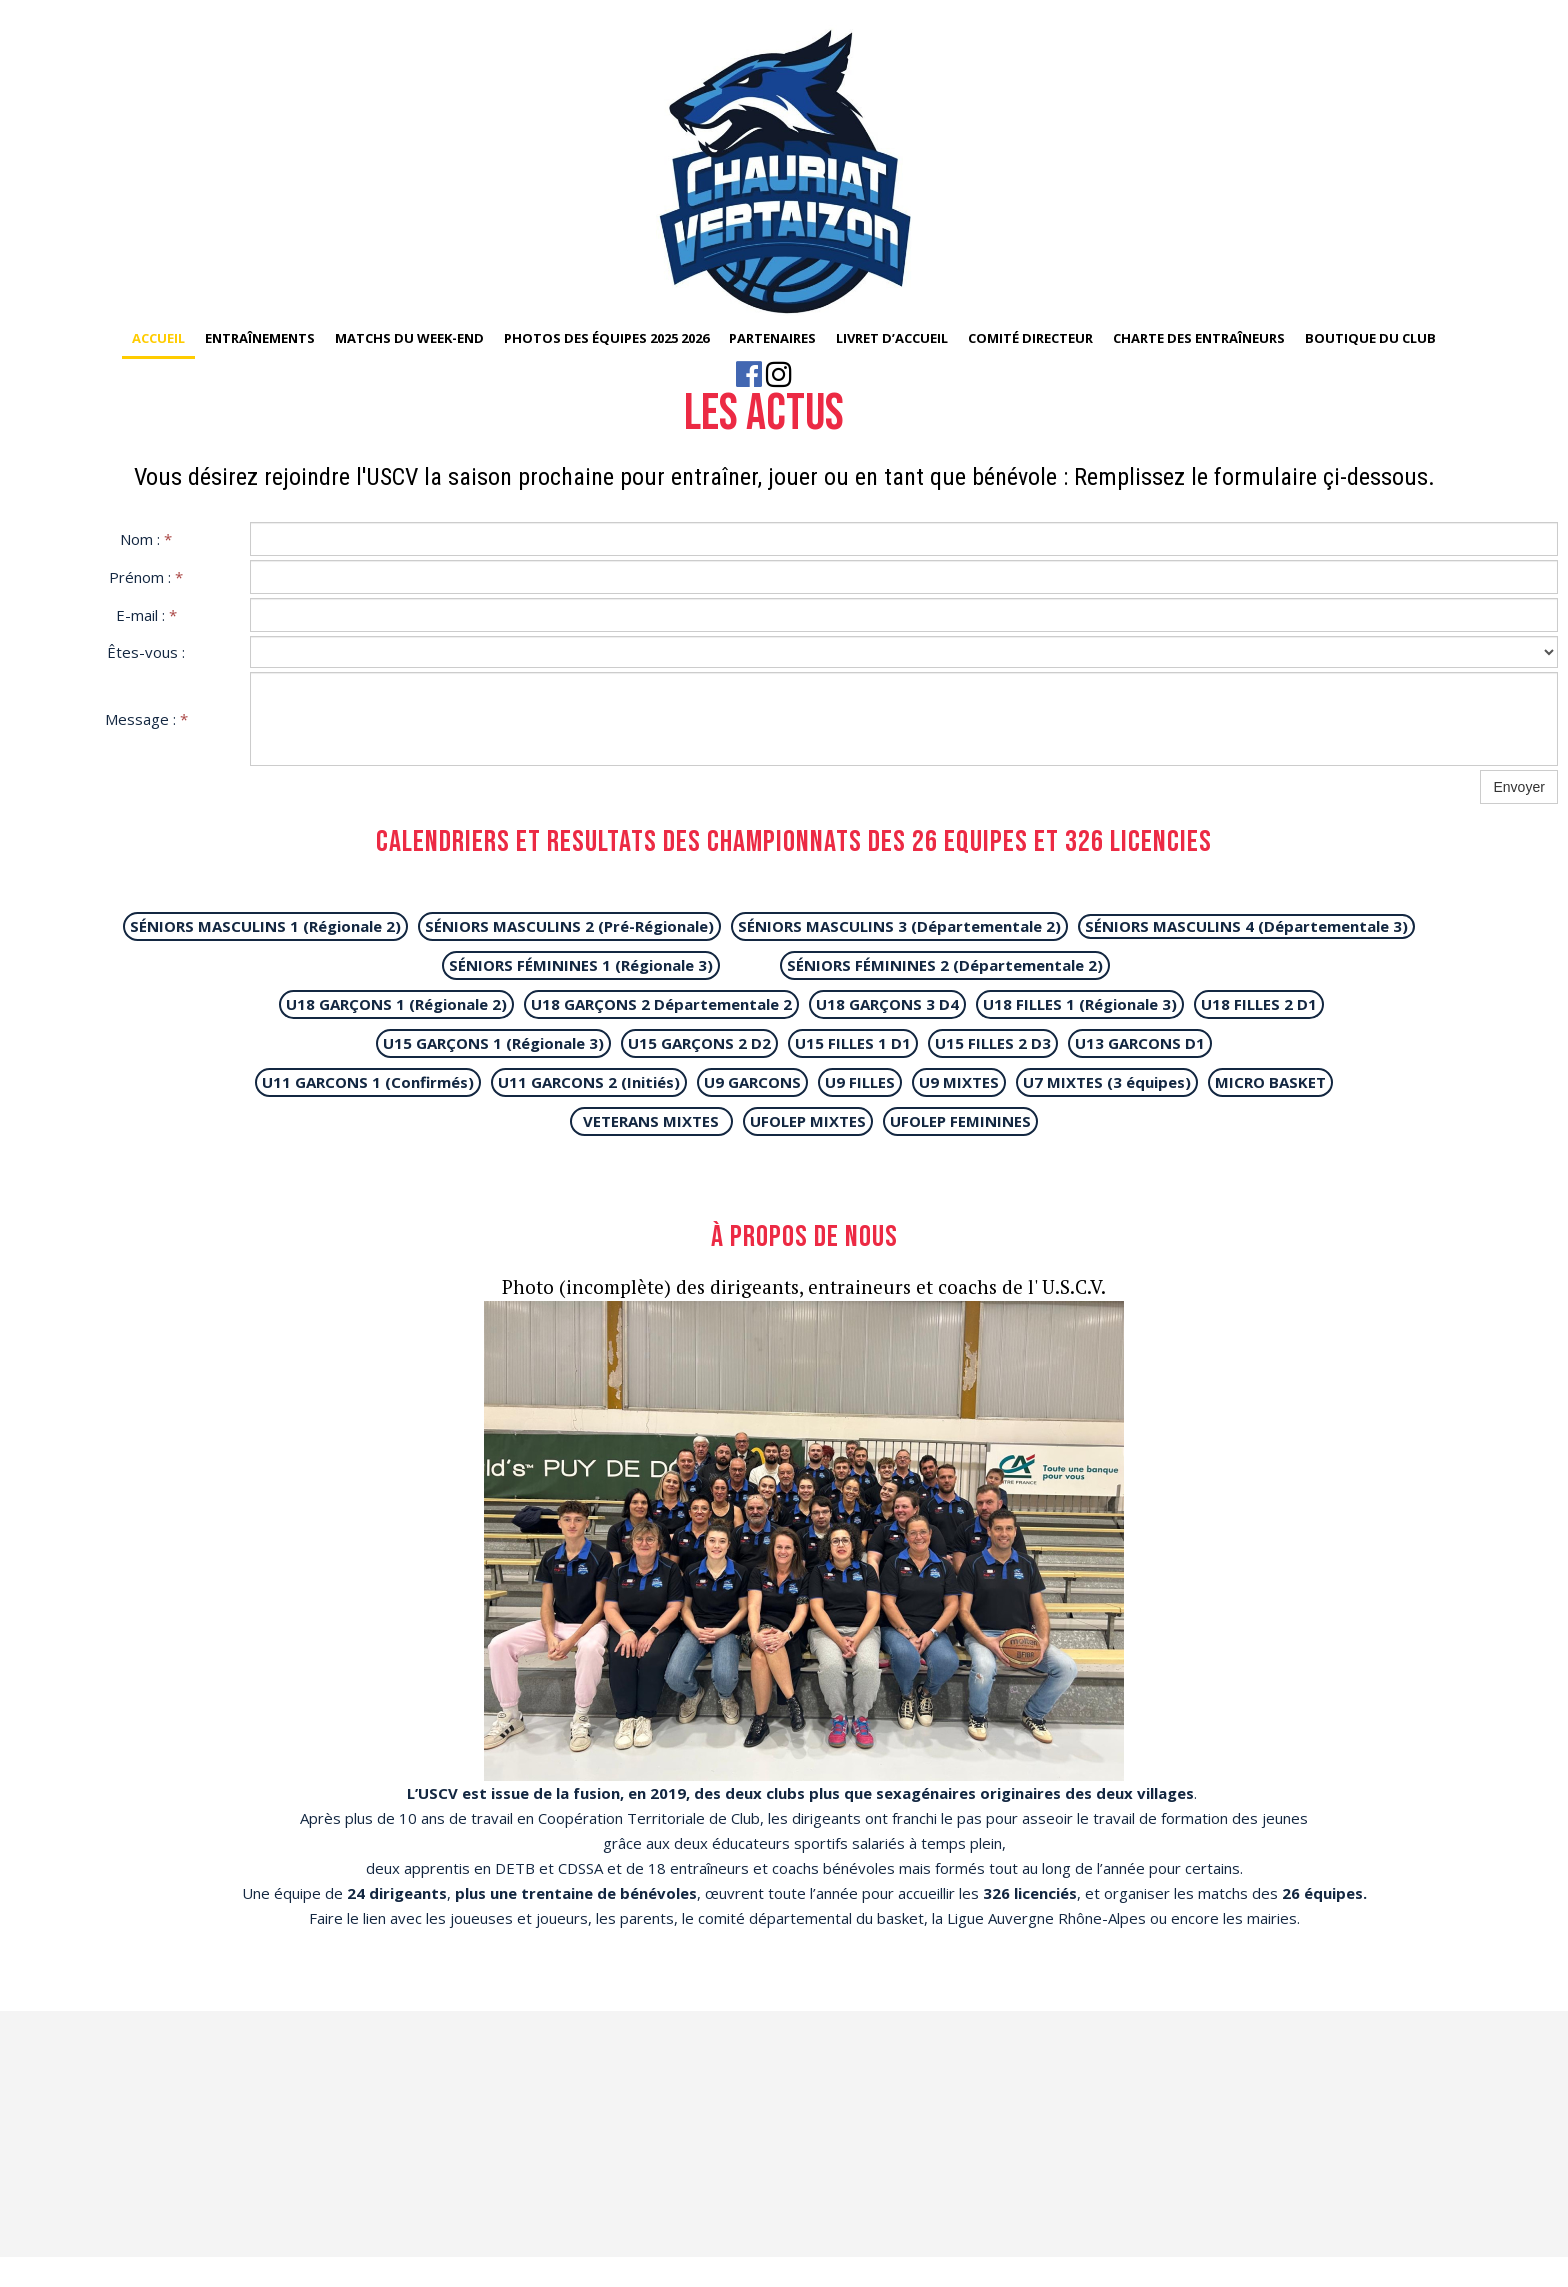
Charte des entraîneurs (1199, 338)
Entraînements (260, 338)
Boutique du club (1370, 338)
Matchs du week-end (409, 338)
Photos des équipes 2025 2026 (606, 338)
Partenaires (772, 338)
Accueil (158, 338)
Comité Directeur (1030, 338)
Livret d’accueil (892, 338)
